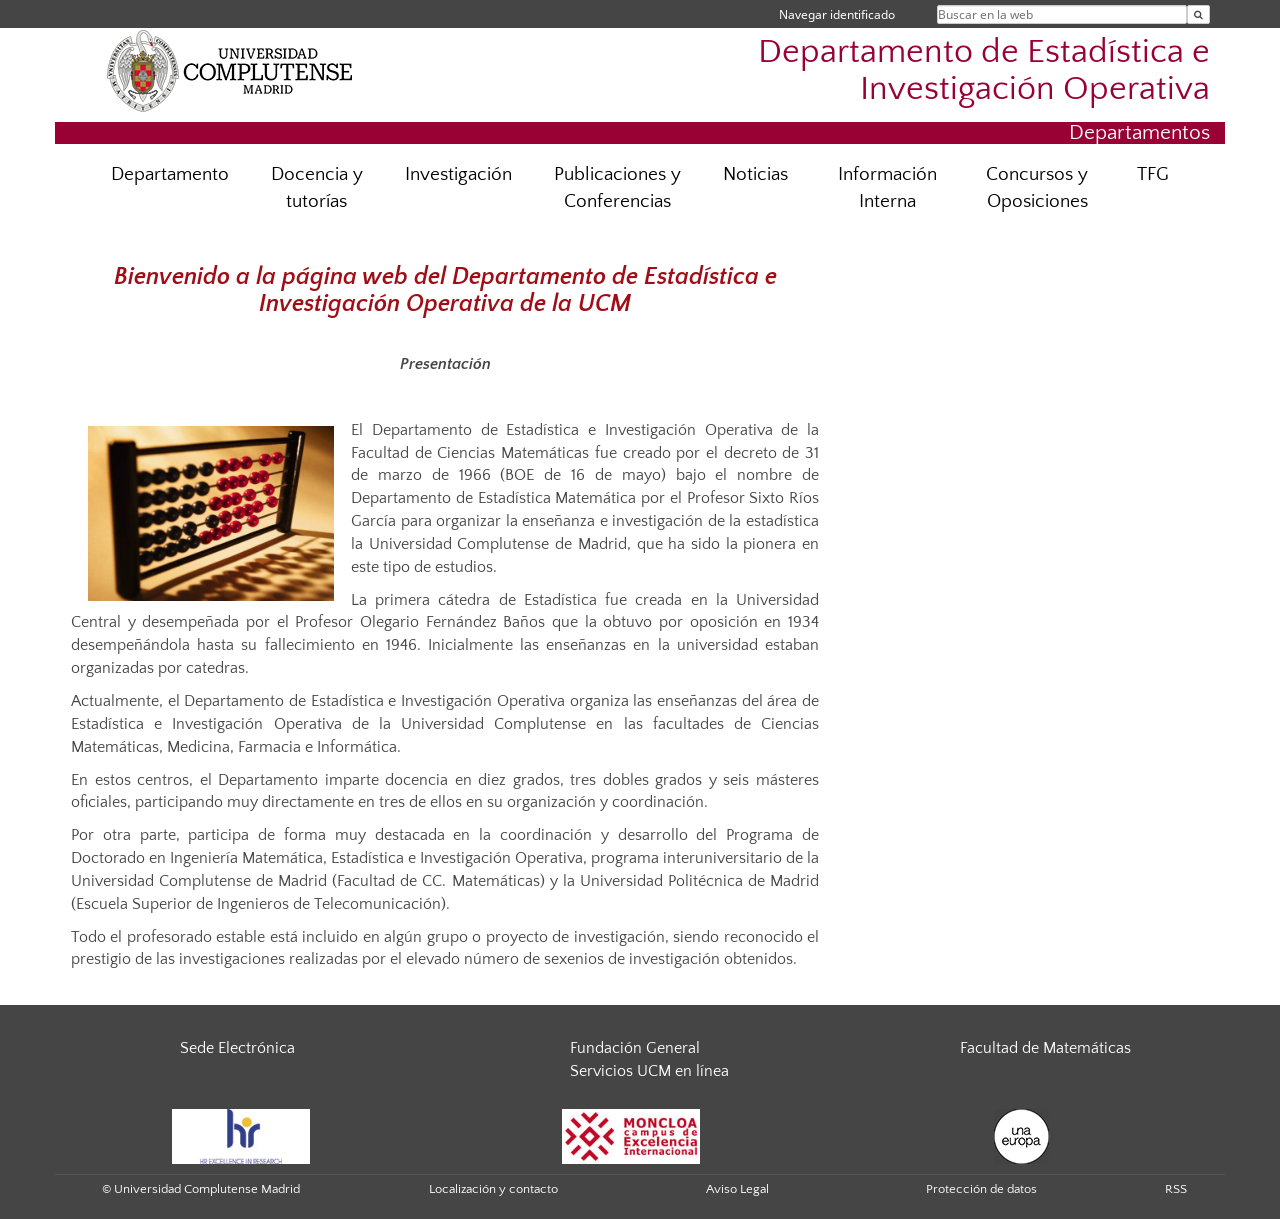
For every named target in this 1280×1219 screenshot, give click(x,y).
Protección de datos (981, 1189)
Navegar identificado (837, 14)
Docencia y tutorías (317, 188)
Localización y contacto (493, 1189)
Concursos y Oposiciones (1037, 188)
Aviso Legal (737, 1189)
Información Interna (887, 188)
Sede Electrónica (237, 1048)
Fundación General (635, 1048)
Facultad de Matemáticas (1045, 1048)
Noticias (755, 174)
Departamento (170, 174)
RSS (1176, 1189)
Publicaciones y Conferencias (617, 188)
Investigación (458, 174)
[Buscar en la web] (1198, 14)
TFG (1153, 174)
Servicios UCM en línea (649, 1071)
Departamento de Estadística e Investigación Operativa (984, 71)
